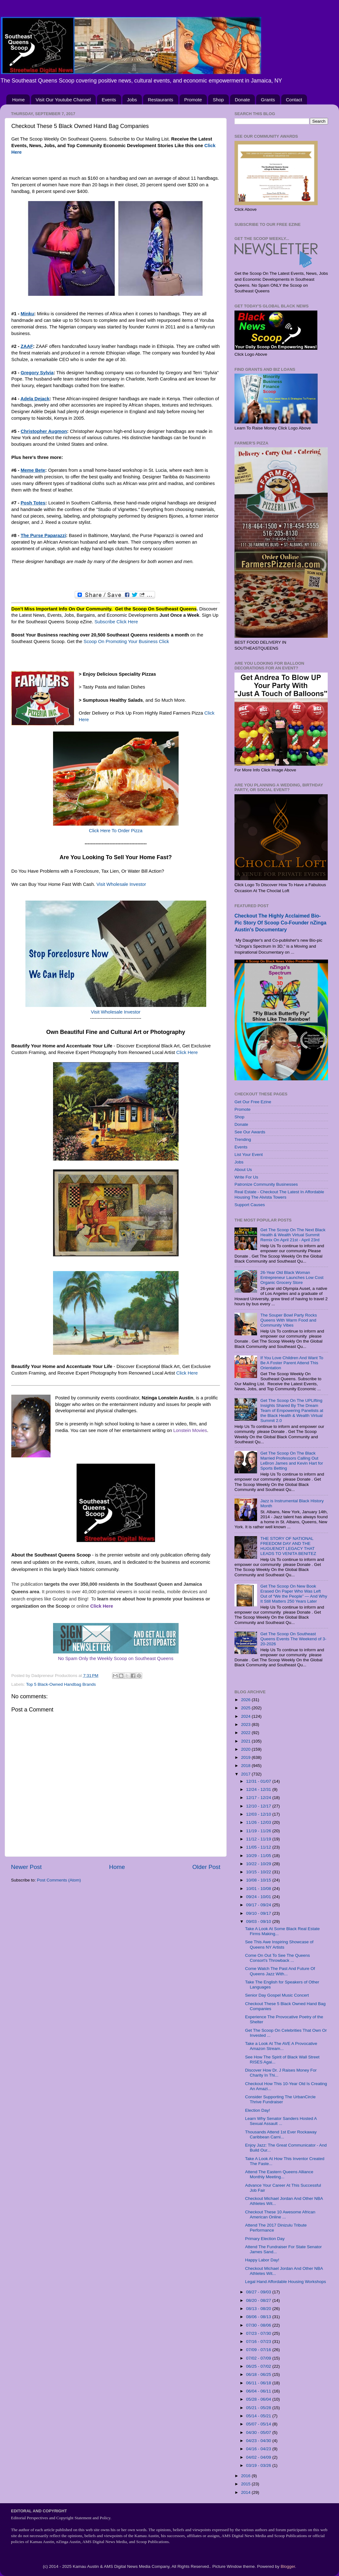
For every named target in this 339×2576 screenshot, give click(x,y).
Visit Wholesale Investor (121, 884)
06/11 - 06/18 (259, 2383)
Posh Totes (33, 502)
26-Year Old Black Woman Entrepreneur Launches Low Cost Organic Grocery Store (291, 1277)
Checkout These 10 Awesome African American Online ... (280, 2214)
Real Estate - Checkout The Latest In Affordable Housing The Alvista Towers (279, 1194)
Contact (294, 99)
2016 (246, 2475)
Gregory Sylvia (37, 372)
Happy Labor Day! (262, 2260)
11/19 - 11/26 (259, 1830)
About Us (243, 1169)
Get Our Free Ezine (252, 1101)
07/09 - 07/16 (259, 2349)
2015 (246, 2484)
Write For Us (246, 1177)
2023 (246, 1724)
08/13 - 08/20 (259, 2308)
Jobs (132, 99)
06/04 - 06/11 (259, 2391)
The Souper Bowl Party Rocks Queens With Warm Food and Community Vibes (288, 1320)
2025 (246, 1708)
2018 (246, 1765)
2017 (246, 1774)
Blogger (288, 2566)
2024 (246, 1716)
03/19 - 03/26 (259, 2465)
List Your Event (248, 1154)
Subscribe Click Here (116, 621)
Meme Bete (33, 470)
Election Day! (257, 2110)
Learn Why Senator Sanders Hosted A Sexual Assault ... (281, 2121)
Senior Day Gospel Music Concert (277, 1995)
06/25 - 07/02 (259, 2366)
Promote (193, 99)
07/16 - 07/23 (259, 2341)
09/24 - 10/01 (259, 1896)
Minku (27, 313)
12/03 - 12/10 (259, 1814)
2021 (246, 1741)
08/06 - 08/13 (259, 2316)
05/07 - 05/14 (259, 2424)
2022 (246, 1732)
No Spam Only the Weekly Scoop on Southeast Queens (116, 1658)
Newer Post (26, 1867)
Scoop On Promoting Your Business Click (126, 641)
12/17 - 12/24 (259, 1797)
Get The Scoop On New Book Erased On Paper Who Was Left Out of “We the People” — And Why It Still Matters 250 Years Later (293, 1594)
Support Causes (249, 1204)
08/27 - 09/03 (259, 2292)
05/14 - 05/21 (259, 2416)
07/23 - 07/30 (259, 2333)
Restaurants (160, 99)
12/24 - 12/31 (259, 1789)
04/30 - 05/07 (259, 2432)
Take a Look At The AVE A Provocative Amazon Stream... (281, 2046)
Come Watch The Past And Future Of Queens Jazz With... (280, 1971)
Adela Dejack (34, 398)
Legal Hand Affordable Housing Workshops (285, 2281)
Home (18, 99)
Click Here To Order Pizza (115, 830)
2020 (246, 1749)
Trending (242, 1139)
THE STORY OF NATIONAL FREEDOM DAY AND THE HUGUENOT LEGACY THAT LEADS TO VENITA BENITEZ (288, 1546)
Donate (242, 99)
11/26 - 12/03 (259, 1822)
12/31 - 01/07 (259, 1781)
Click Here (187, 1052)
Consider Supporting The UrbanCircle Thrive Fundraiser (280, 2099)
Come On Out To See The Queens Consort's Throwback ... (277, 1958)
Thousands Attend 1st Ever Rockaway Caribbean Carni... (281, 2134)
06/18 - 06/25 (259, 2374)
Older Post (206, 1867)
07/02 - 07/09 (259, 2358)
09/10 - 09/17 (259, 1913)
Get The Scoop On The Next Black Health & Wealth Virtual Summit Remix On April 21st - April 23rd (292, 1234)
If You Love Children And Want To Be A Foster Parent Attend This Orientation (291, 1362)
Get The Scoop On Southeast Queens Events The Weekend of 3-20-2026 (293, 1638)
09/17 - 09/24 (259, 1905)
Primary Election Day (265, 2238)
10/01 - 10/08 (259, 1888)
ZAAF (27, 346)
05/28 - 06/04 (259, 2399)
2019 (246, 1757)
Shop (218, 99)
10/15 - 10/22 (259, 1872)
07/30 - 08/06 (259, 2325)
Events (109, 99)
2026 (246, 1699)
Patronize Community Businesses (266, 1184)
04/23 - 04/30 (259, 2440)
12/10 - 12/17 (259, 1806)
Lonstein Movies (190, 1430)
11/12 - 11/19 (259, 1839)
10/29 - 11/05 (259, 1855)
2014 (246, 2492)
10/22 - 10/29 (259, 1863)
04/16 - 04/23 (259, 2448)
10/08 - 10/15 (259, 1880)
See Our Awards (249, 1132)
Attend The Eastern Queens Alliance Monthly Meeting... (279, 2174)
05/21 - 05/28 (259, 2407)
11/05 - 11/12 (259, 1847)
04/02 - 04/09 (259, 2457)
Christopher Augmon (44, 431)
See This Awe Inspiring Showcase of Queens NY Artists (279, 1944)
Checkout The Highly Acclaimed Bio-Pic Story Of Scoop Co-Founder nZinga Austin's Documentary (280, 922)
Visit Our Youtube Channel (63, 99)
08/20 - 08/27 (259, 2300)
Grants (268, 99)
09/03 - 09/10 (259, 1921)
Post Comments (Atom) (59, 1880)
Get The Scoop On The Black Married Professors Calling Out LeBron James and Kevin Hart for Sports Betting (291, 1461)
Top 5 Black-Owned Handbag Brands (61, 1684)
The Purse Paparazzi (43, 535)
